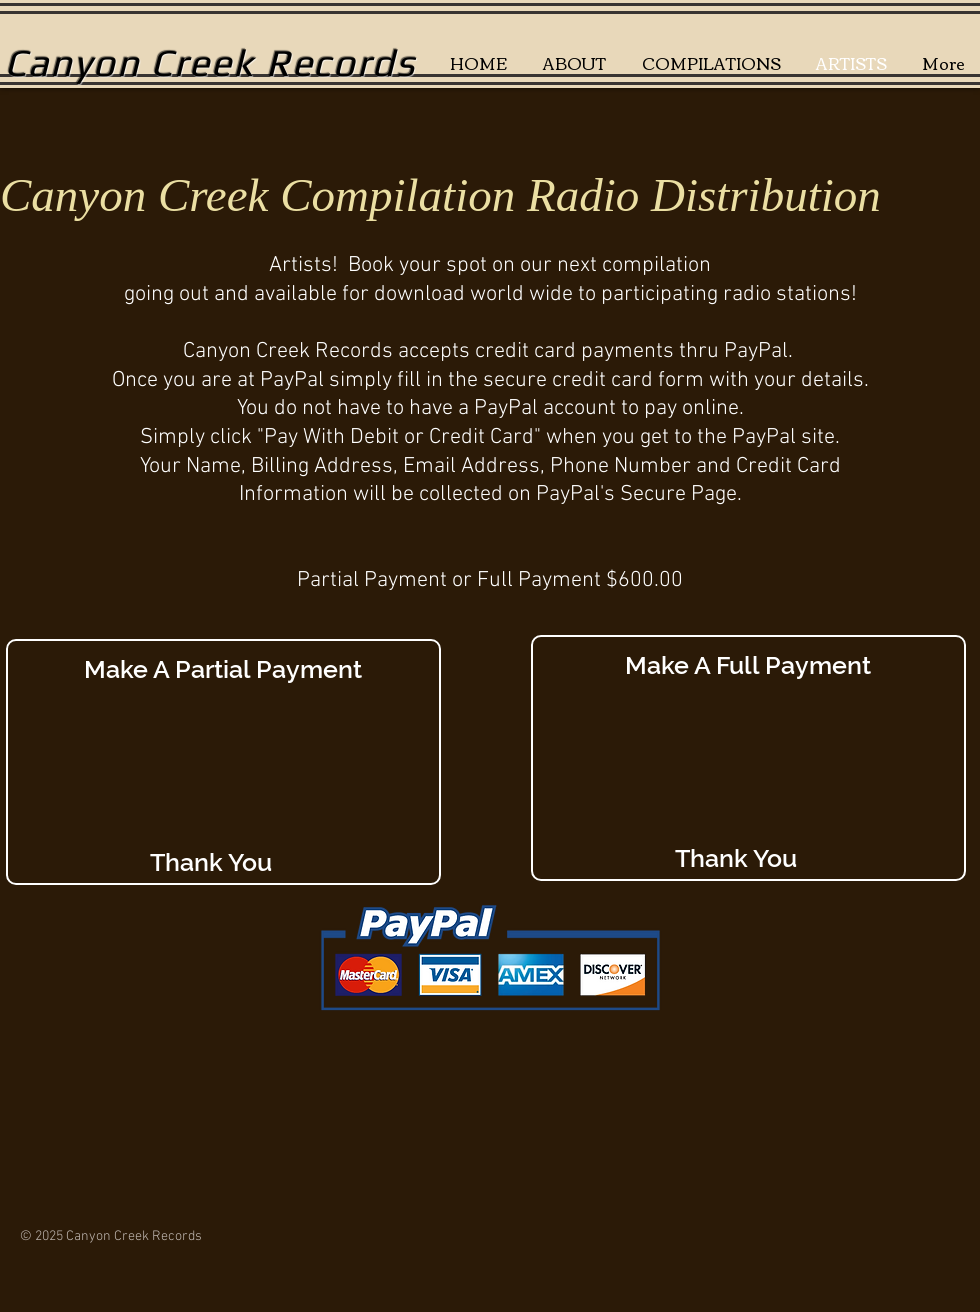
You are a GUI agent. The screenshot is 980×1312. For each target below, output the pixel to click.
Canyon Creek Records (210, 62)
